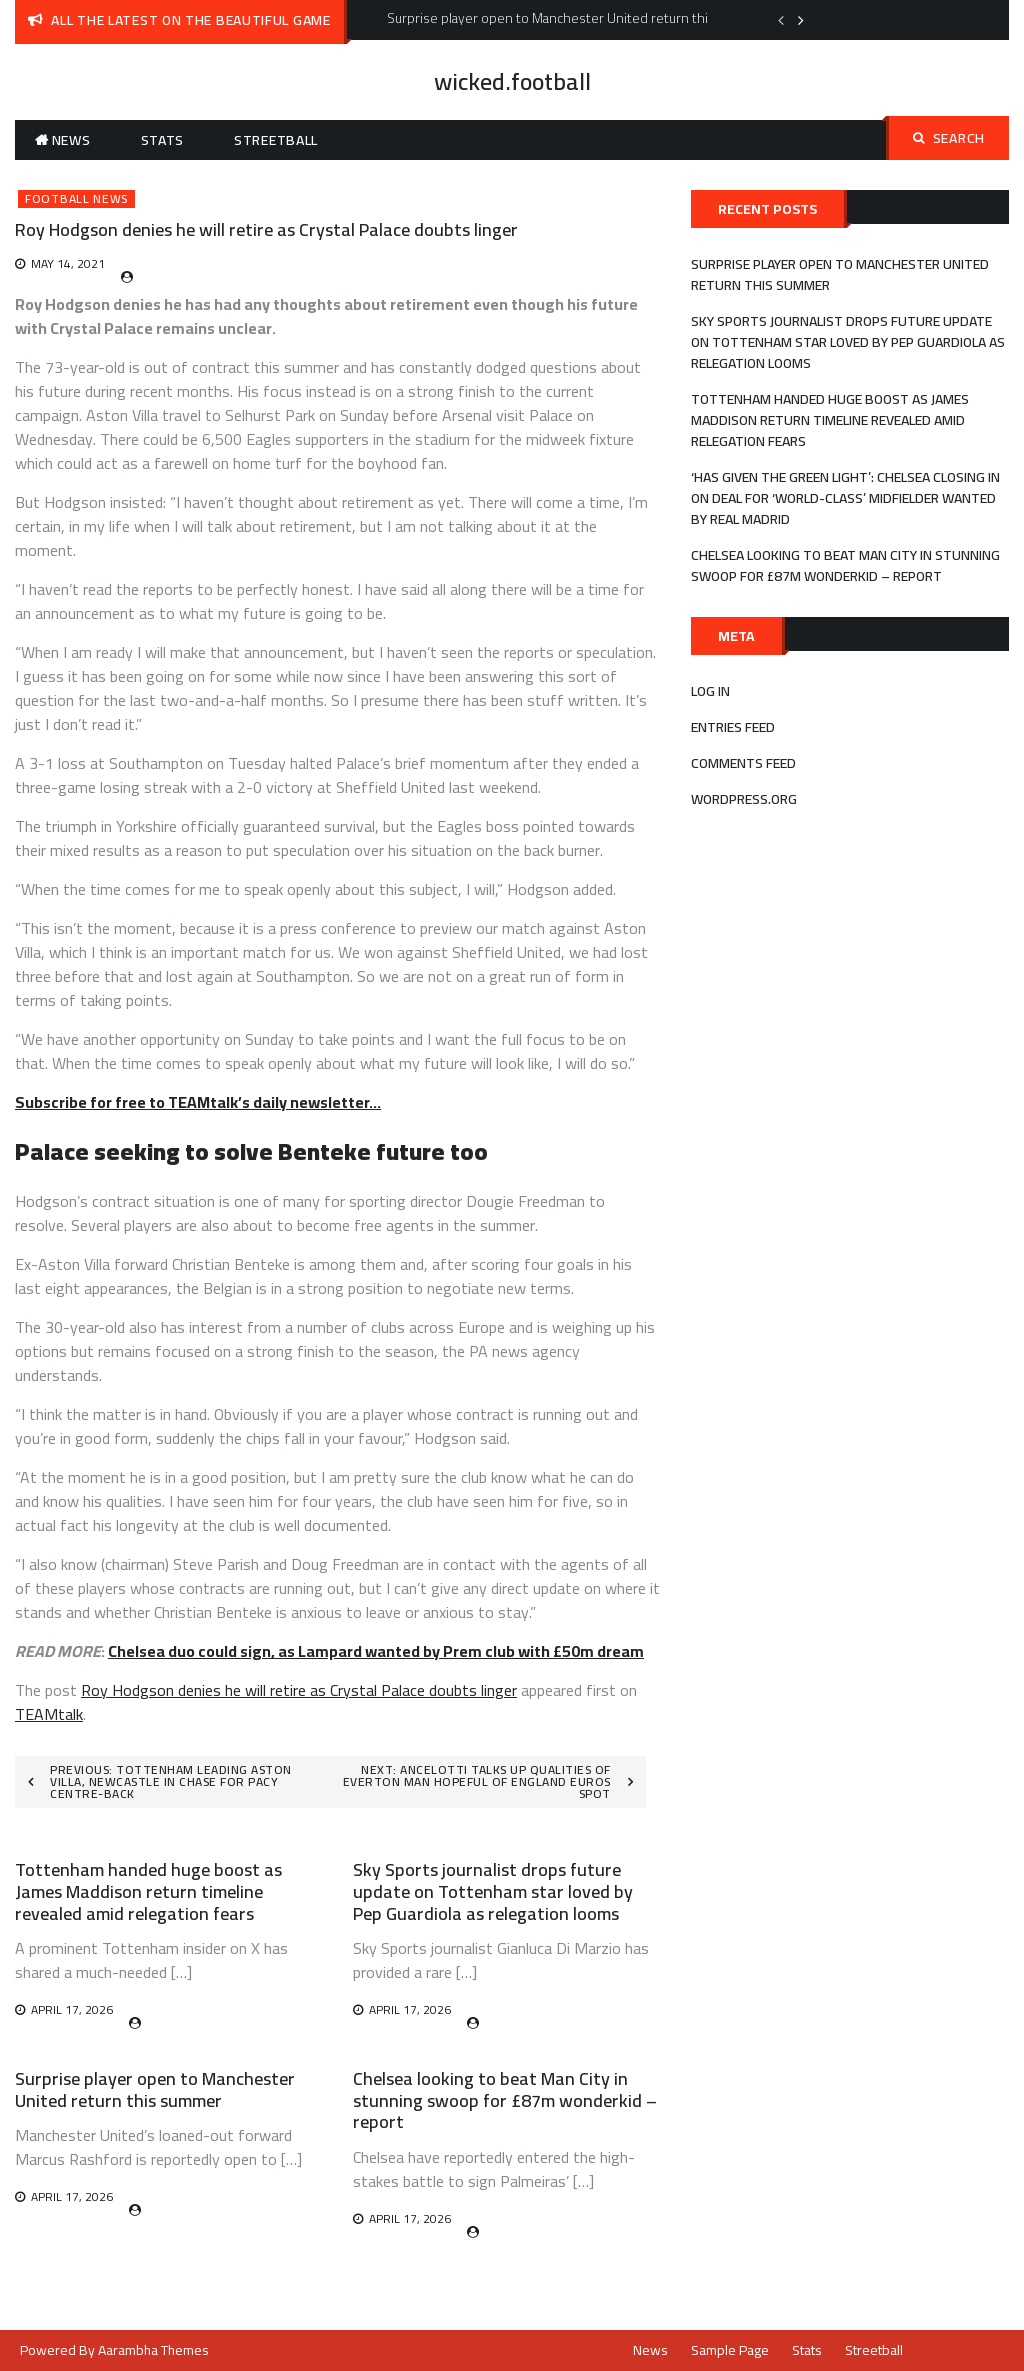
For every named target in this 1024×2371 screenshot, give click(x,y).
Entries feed (733, 727)
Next (801, 20)
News (71, 140)
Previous (781, 20)
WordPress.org (744, 799)
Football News (76, 199)
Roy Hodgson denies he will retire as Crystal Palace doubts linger (299, 1690)
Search (949, 138)
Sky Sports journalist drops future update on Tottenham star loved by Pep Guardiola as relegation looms (493, 1891)
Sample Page (730, 2350)
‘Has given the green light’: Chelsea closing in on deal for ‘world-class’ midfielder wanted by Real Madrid (845, 498)
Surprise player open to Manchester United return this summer (155, 2089)
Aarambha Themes (153, 2350)
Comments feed (743, 763)
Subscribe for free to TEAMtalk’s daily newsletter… (198, 1102)
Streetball (276, 140)
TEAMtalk (49, 1714)
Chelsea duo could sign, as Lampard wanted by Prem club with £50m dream (376, 1651)
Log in (710, 691)
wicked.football (512, 81)
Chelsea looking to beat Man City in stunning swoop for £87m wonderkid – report (505, 2100)
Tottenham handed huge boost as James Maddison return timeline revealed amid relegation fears (148, 1891)
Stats (163, 140)
